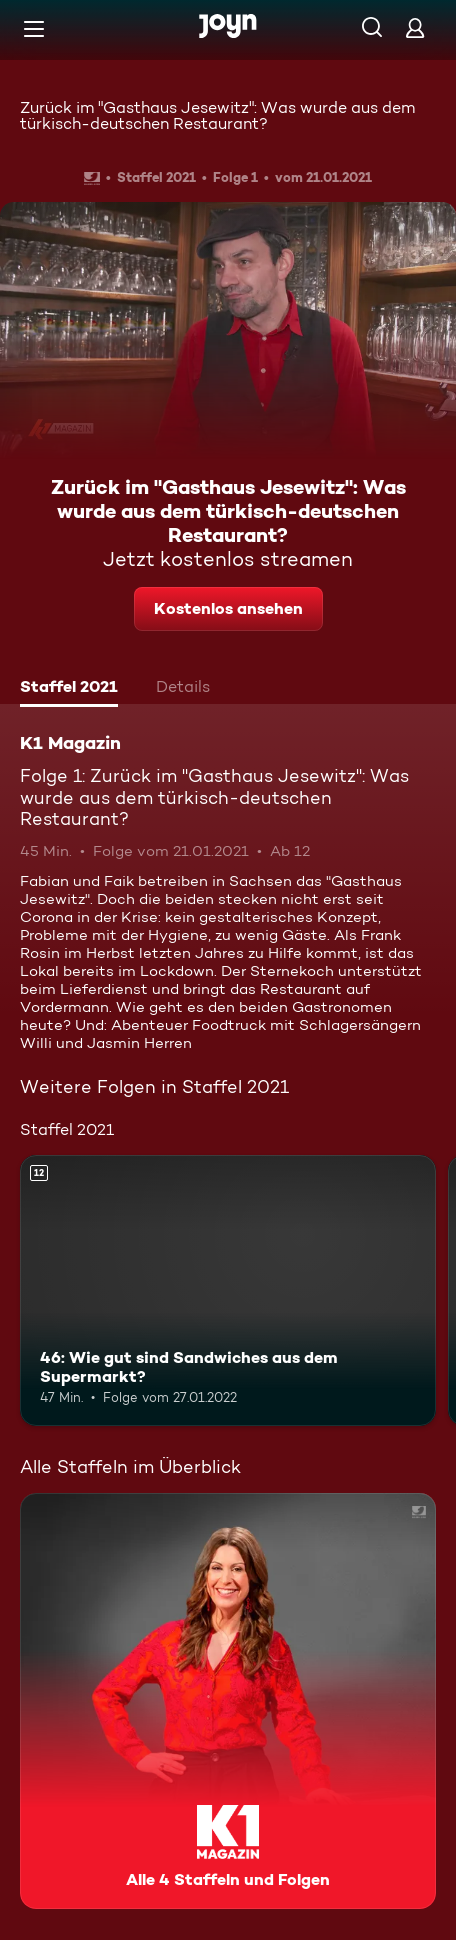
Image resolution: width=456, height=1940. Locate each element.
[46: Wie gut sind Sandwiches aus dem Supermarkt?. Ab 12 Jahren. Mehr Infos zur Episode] (228, 1290)
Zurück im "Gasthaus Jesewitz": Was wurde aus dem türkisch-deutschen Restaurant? (217, 115)
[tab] (69, 689)
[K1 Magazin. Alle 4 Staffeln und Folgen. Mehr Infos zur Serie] (228, 1701)
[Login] (415, 27)
